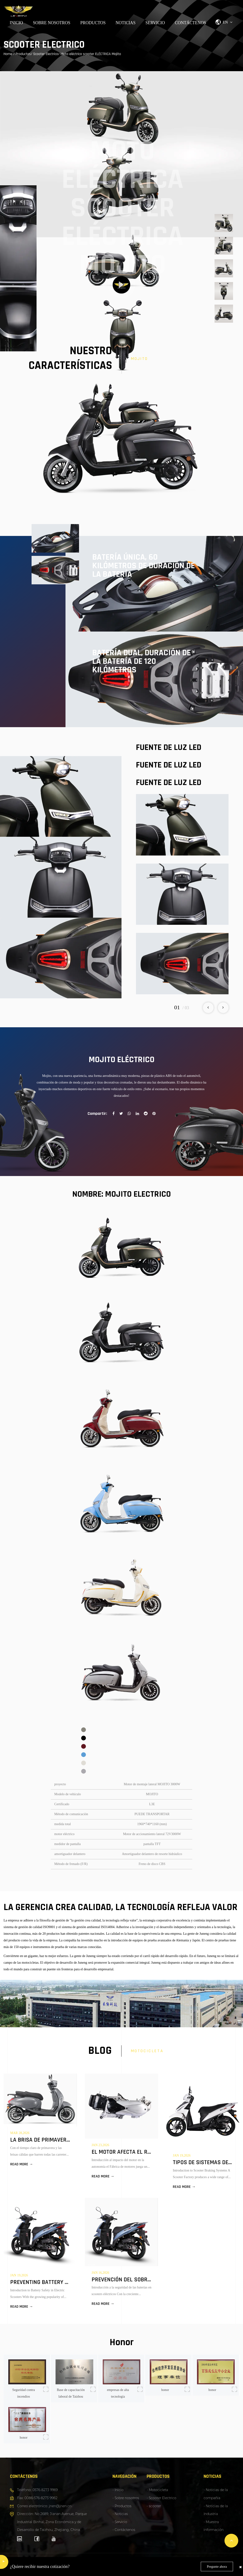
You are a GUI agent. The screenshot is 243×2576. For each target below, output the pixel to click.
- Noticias (120, 2514)
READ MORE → (21, 2164)
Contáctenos (190, 23)
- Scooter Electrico (161, 2498)
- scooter (154, 2506)
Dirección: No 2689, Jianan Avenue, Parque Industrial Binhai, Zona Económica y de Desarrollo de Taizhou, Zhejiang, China (52, 2522)
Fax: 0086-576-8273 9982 (37, 2498)
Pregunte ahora (217, 2567)
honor (165, 2390)
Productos (93, 23)
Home (8, 54)
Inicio (16, 23)
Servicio (155, 23)
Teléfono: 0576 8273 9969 (37, 2490)
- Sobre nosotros (125, 2498)
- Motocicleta (157, 2490)
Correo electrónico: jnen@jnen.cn (44, 2506)
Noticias (126, 23)
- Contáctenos (123, 2530)
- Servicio (119, 2522)
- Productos (121, 2506)
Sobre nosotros (51, 23)
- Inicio (118, 2490)
